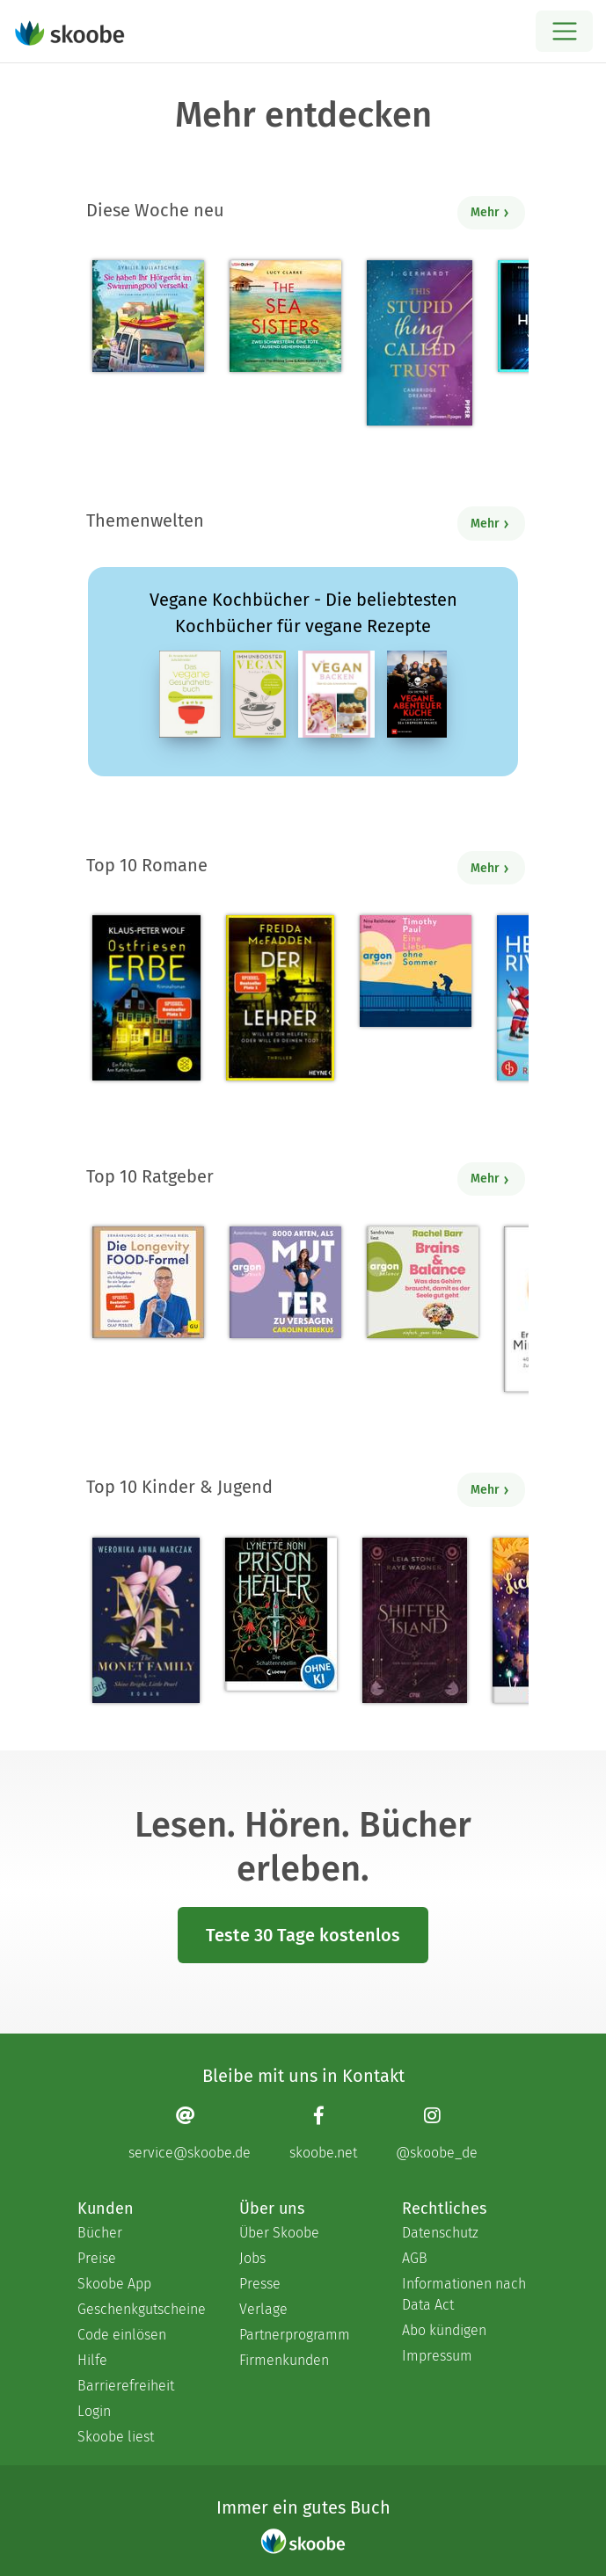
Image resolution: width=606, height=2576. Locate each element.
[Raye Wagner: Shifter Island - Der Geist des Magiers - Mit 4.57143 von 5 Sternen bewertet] (415, 1620)
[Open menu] (564, 31)
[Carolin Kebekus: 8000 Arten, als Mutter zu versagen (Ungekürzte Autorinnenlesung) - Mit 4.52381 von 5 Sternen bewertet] (285, 1282)
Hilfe (92, 2360)
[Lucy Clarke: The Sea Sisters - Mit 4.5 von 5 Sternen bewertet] (285, 316)
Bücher (99, 2232)
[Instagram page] (436, 2132)
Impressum (437, 2355)
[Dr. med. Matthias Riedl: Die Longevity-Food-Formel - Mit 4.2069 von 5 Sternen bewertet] (148, 1282)
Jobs (252, 2258)
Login (94, 2411)
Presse (260, 2283)
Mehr (490, 212)
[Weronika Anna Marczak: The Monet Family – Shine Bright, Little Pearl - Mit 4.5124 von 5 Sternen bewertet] (146, 1620)
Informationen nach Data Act (464, 2294)
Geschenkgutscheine (140, 2309)
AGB (414, 2258)
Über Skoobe (279, 2232)
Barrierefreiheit (125, 2385)
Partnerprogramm (294, 2334)
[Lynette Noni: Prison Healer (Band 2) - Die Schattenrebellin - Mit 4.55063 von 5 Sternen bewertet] (281, 1614)
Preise (96, 2258)
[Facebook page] (323, 2132)
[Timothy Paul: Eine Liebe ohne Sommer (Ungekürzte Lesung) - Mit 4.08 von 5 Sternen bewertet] (415, 971)
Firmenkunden (284, 2360)
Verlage (263, 2309)
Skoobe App (114, 2283)
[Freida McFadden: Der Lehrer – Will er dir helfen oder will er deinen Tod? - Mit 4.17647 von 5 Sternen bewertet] (280, 998)
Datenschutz (440, 2232)
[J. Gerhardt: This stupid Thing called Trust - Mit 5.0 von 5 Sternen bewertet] (419, 343)
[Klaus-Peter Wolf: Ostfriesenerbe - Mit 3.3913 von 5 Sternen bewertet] (146, 998)
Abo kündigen (444, 2330)
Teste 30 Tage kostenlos (303, 1935)
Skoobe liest (115, 2436)
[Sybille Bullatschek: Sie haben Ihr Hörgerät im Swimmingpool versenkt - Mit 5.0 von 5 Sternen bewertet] (148, 316)
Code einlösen (121, 2334)
